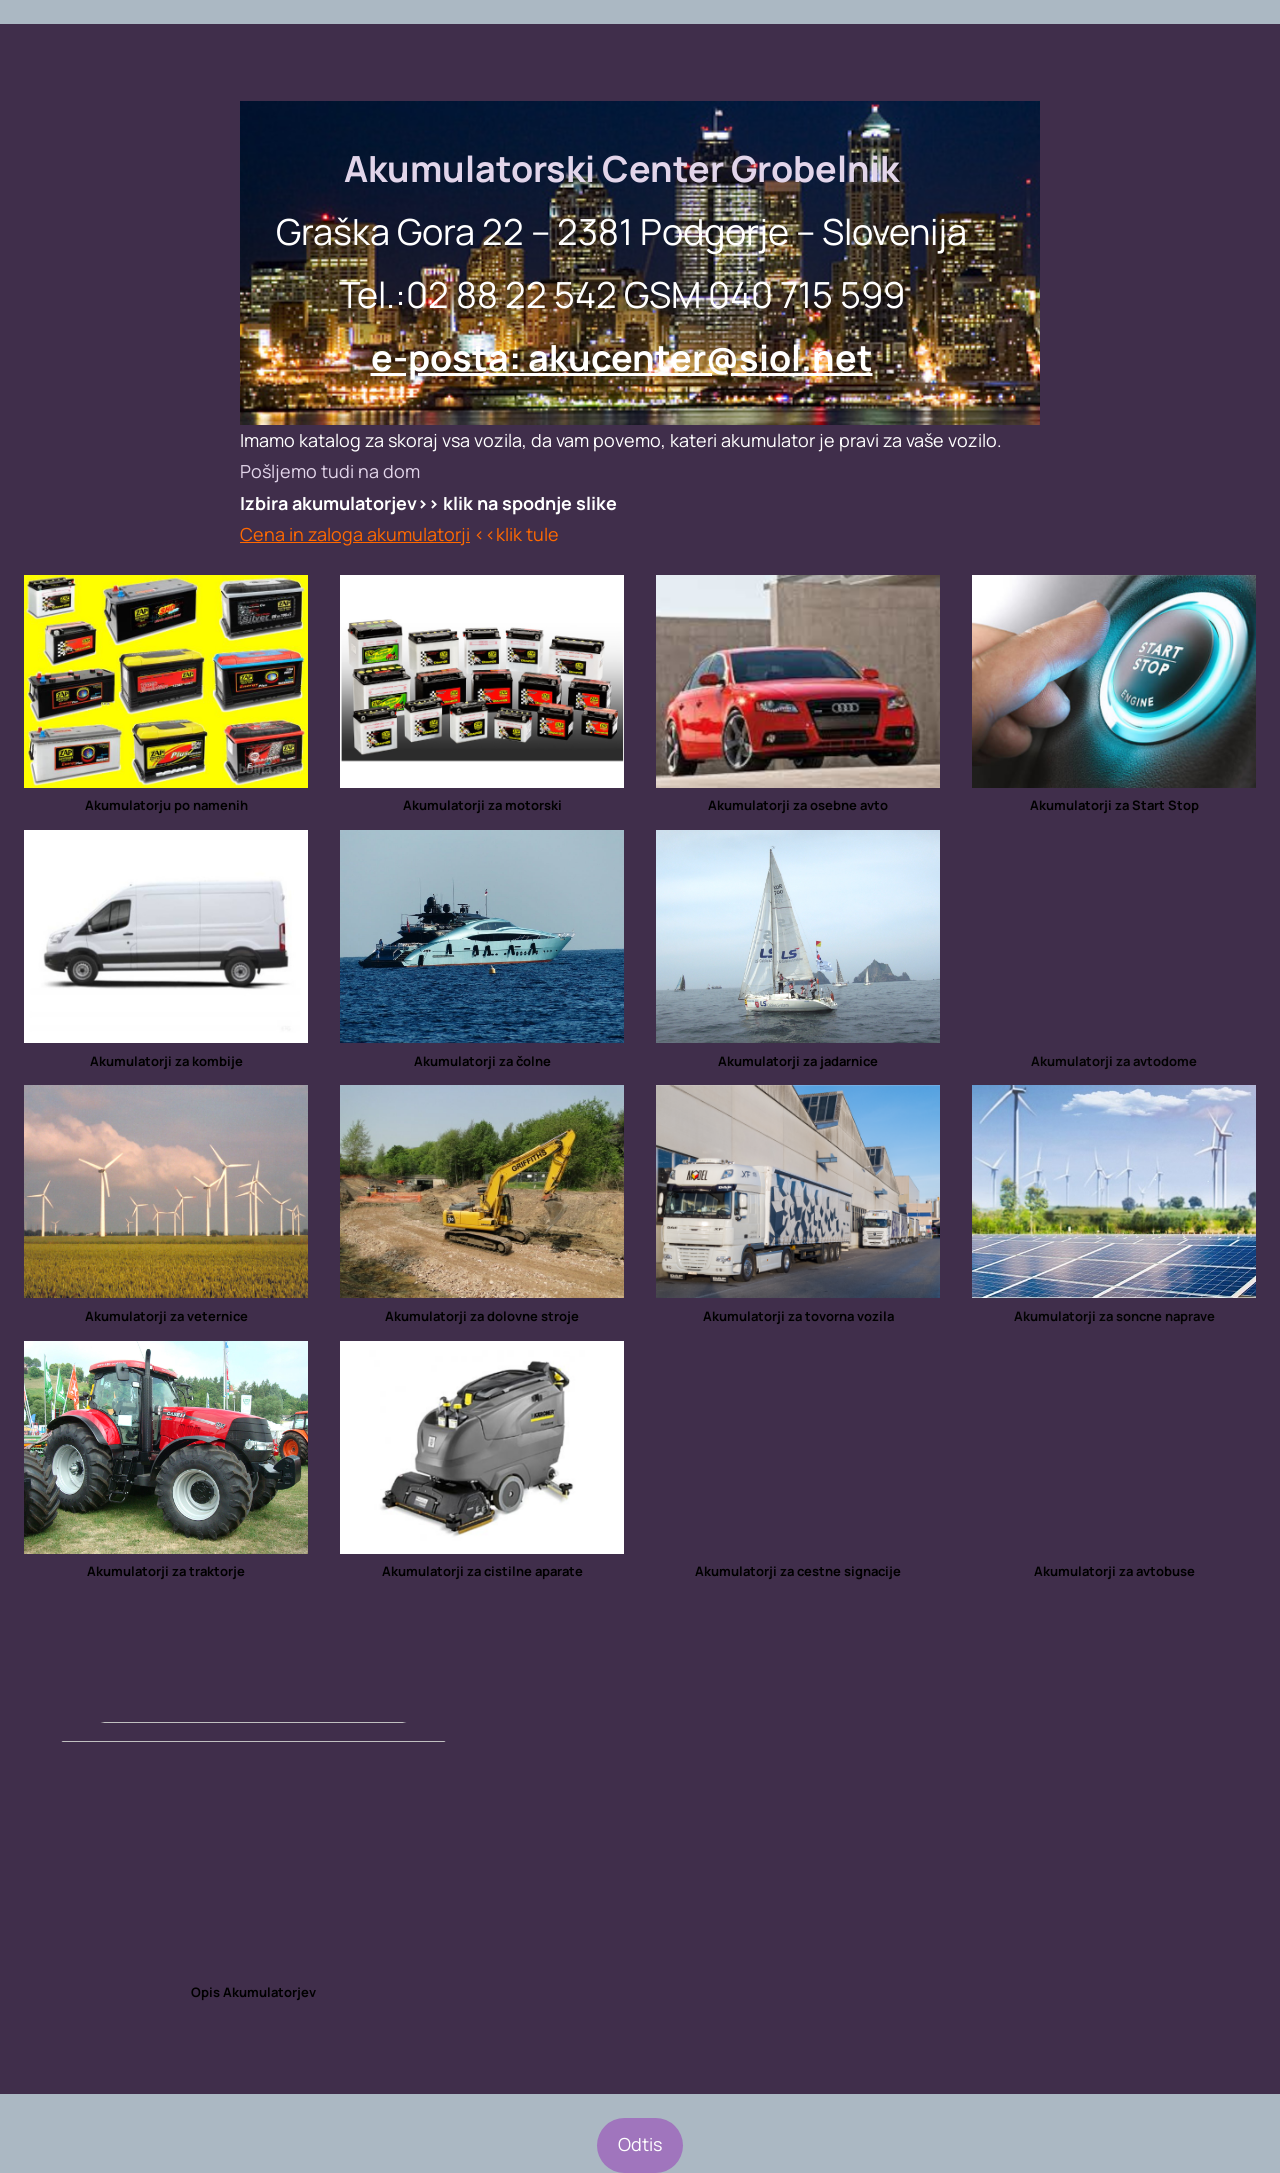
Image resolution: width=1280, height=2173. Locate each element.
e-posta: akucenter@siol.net (622, 357)
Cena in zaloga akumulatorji (355, 534)
